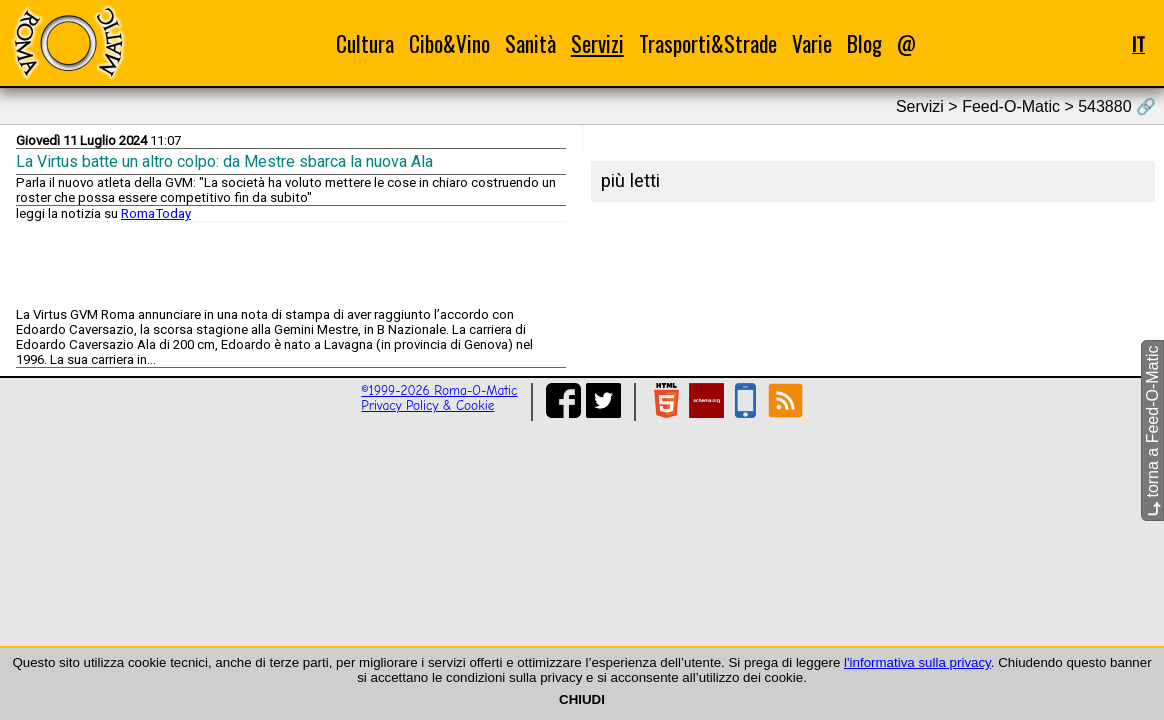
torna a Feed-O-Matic (1152, 431)
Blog (864, 43)
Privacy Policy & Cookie (427, 405)
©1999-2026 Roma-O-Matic (439, 390)
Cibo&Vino (449, 43)
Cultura (365, 43)
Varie (812, 43)
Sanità (530, 43)
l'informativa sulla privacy (917, 662)
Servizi (597, 43)
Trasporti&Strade (708, 43)
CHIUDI (582, 699)
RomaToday (156, 213)
